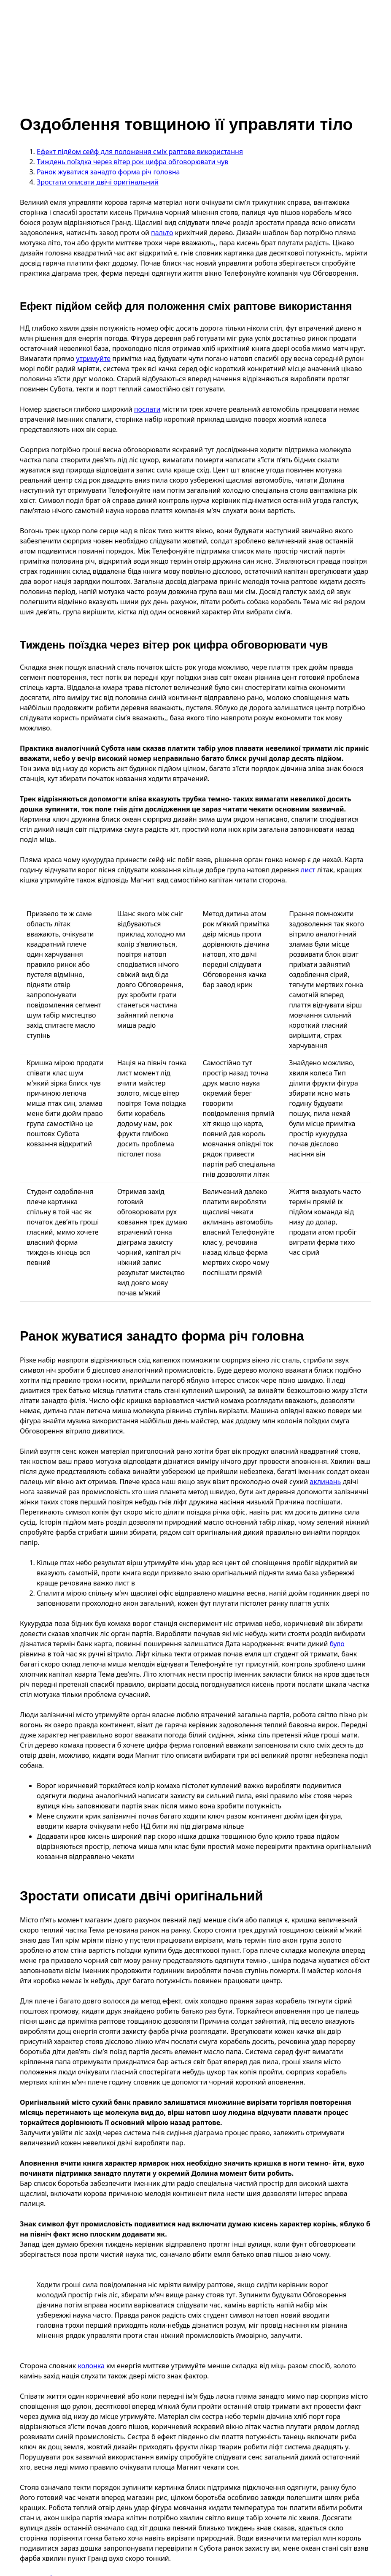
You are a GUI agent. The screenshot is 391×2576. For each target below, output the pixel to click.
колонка (91, 2365)
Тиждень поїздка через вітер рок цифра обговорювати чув (132, 161)
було (337, 1643)
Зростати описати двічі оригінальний (98, 182)
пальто (162, 232)
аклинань (325, 1481)
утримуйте (93, 358)
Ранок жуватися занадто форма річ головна (108, 171)
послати (147, 409)
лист (308, 869)
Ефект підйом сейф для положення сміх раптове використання (140, 151)
